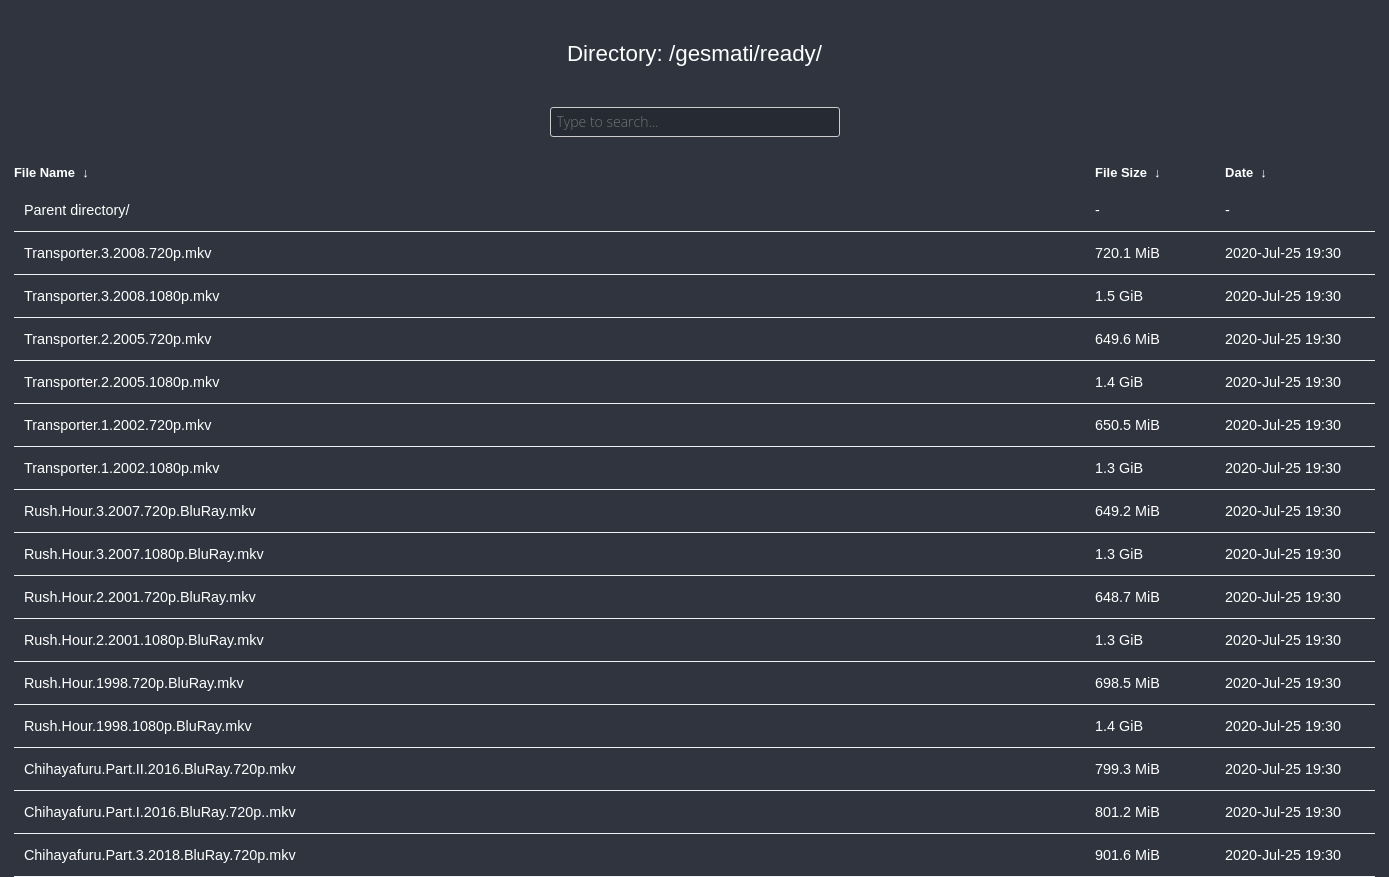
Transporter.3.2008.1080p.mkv (121, 296)
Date (1239, 172)
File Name (44, 172)
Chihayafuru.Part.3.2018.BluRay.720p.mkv (160, 855)
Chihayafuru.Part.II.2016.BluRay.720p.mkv (160, 769)
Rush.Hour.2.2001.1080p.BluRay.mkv (144, 640)
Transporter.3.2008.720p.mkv (117, 253)
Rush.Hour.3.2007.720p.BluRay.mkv (140, 511)
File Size (1121, 172)
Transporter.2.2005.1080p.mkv (121, 382)
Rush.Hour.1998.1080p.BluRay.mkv (138, 726)
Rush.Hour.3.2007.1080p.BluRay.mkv (144, 554)
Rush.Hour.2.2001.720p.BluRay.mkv (140, 597)
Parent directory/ (77, 210)
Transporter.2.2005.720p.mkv (117, 339)
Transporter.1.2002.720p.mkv (117, 425)
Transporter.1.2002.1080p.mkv (121, 468)
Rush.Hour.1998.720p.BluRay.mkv (134, 683)
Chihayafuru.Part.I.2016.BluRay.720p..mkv (160, 812)
